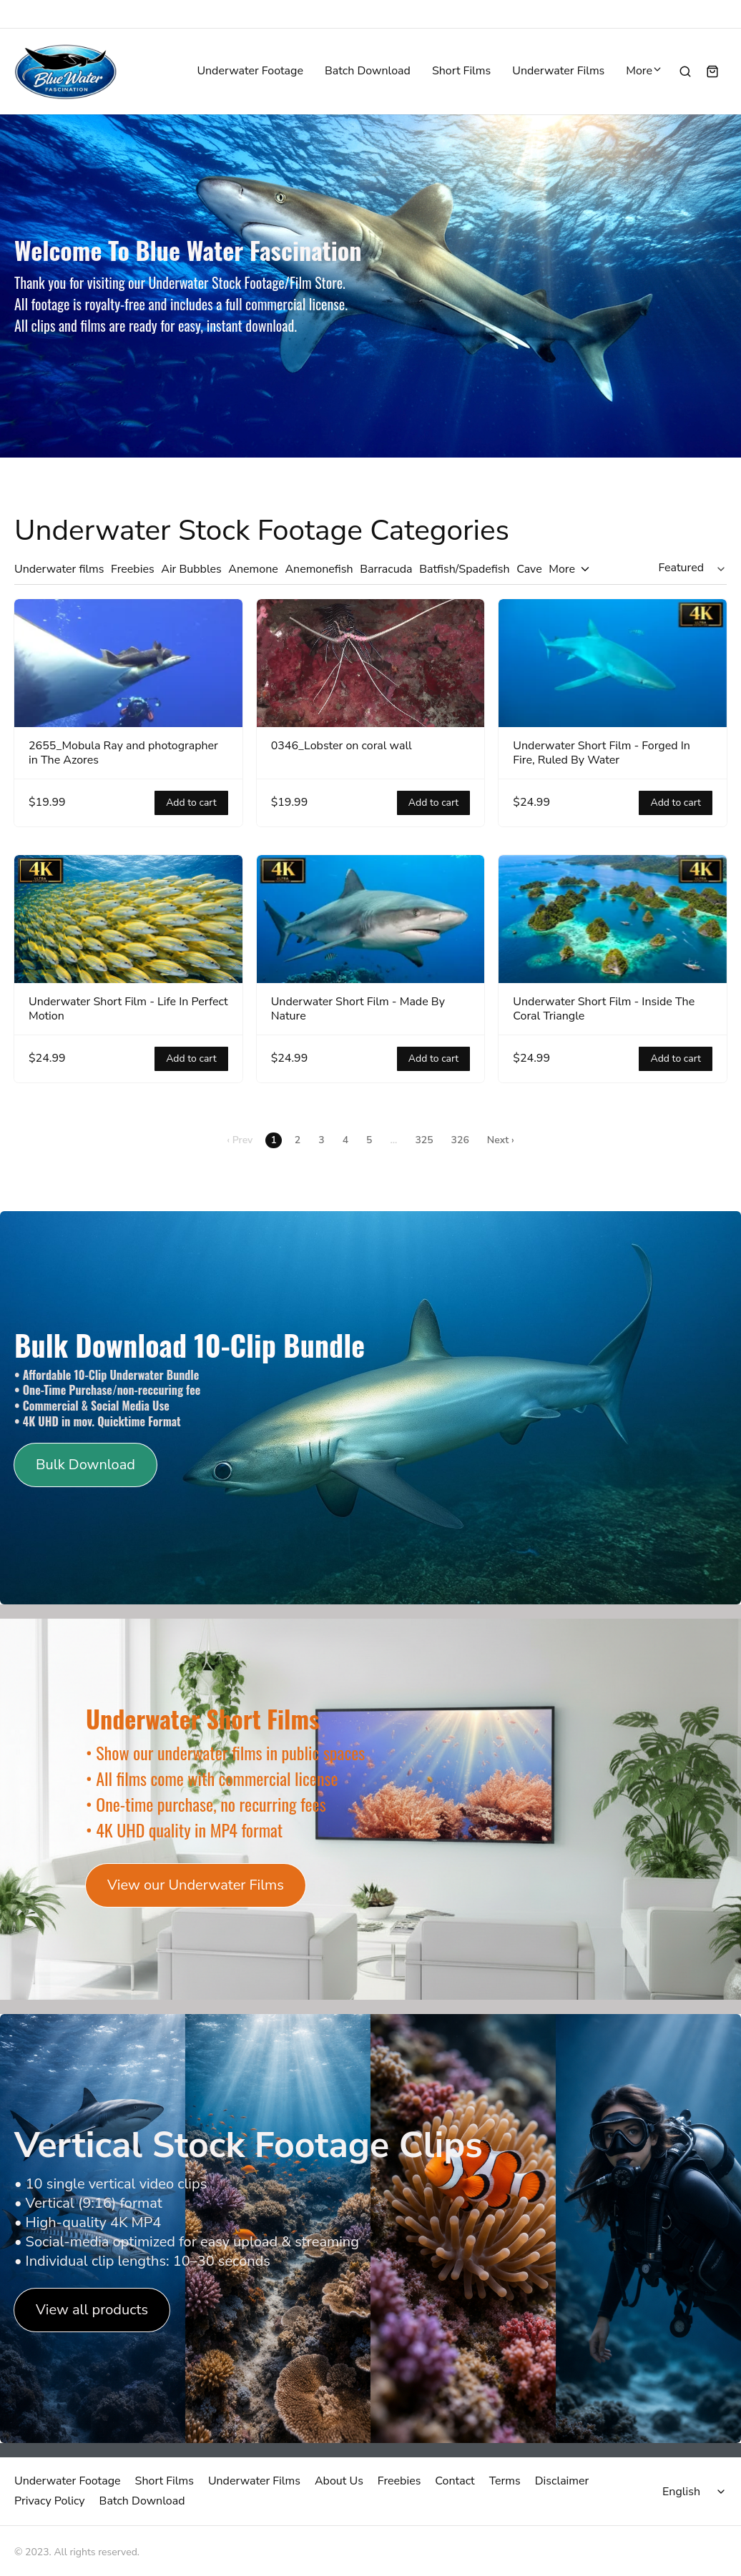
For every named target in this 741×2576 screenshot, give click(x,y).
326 (460, 1140)
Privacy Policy (49, 2501)
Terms (505, 2481)
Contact (454, 2481)
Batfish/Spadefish (464, 569)
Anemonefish (319, 569)
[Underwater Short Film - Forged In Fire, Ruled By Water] (613, 663)
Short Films (461, 71)
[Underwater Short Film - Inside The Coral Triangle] (613, 919)
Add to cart (191, 803)
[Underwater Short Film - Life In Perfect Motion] (128, 919)
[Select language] (696, 2491)
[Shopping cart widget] (712, 71)
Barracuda (386, 569)
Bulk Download (85, 1465)
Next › (500, 1140)
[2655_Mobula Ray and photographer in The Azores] (128, 663)
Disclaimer (562, 2481)
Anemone (253, 569)
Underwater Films (558, 71)
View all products (92, 2310)
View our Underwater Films (195, 1885)
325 (424, 1140)
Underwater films (59, 569)
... (393, 1140)
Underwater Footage (250, 71)
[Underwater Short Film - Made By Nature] (371, 919)
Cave (529, 569)
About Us (339, 2481)
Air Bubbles (191, 569)
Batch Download (368, 71)
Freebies (132, 569)
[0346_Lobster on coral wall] (371, 663)
